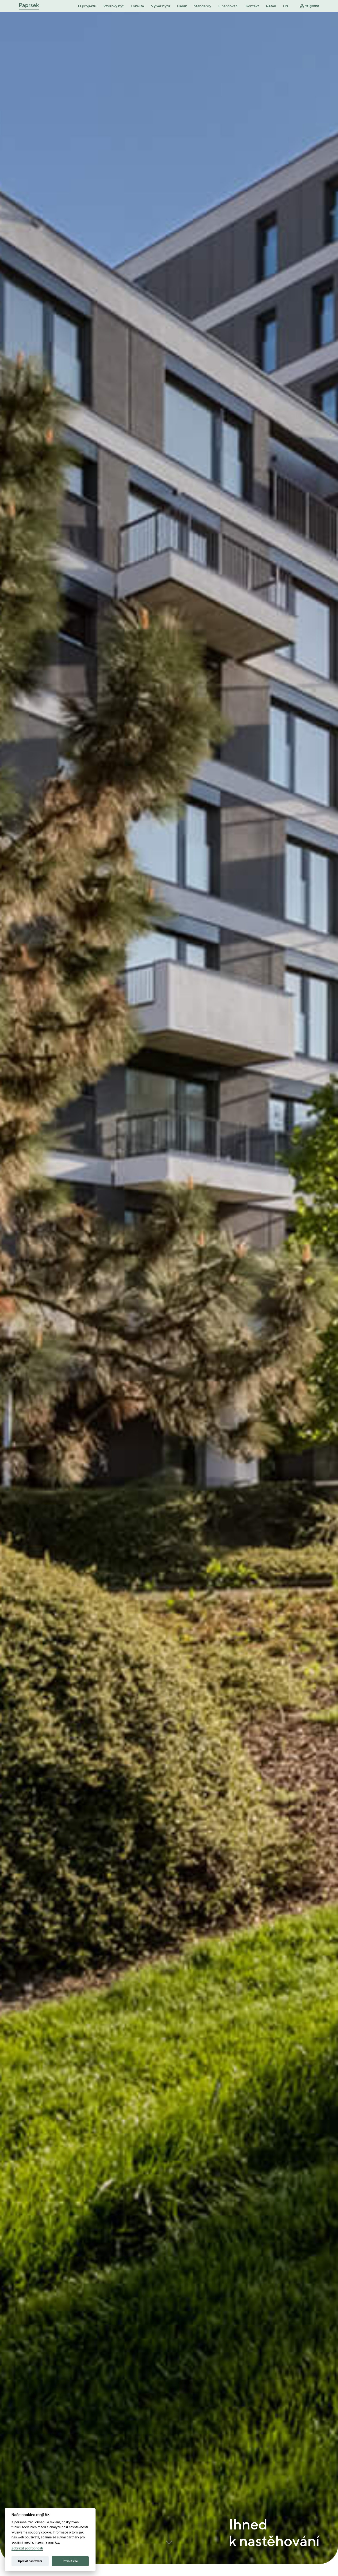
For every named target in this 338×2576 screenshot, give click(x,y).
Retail (271, 6)
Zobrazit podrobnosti (27, 2548)
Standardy (202, 6)
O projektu (87, 6)
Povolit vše (70, 2561)
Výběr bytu (160, 6)
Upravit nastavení (30, 2561)
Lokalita (137, 6)
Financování (228, 6)
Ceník (182, 6)
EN (285, 6)
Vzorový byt (113, 6)
